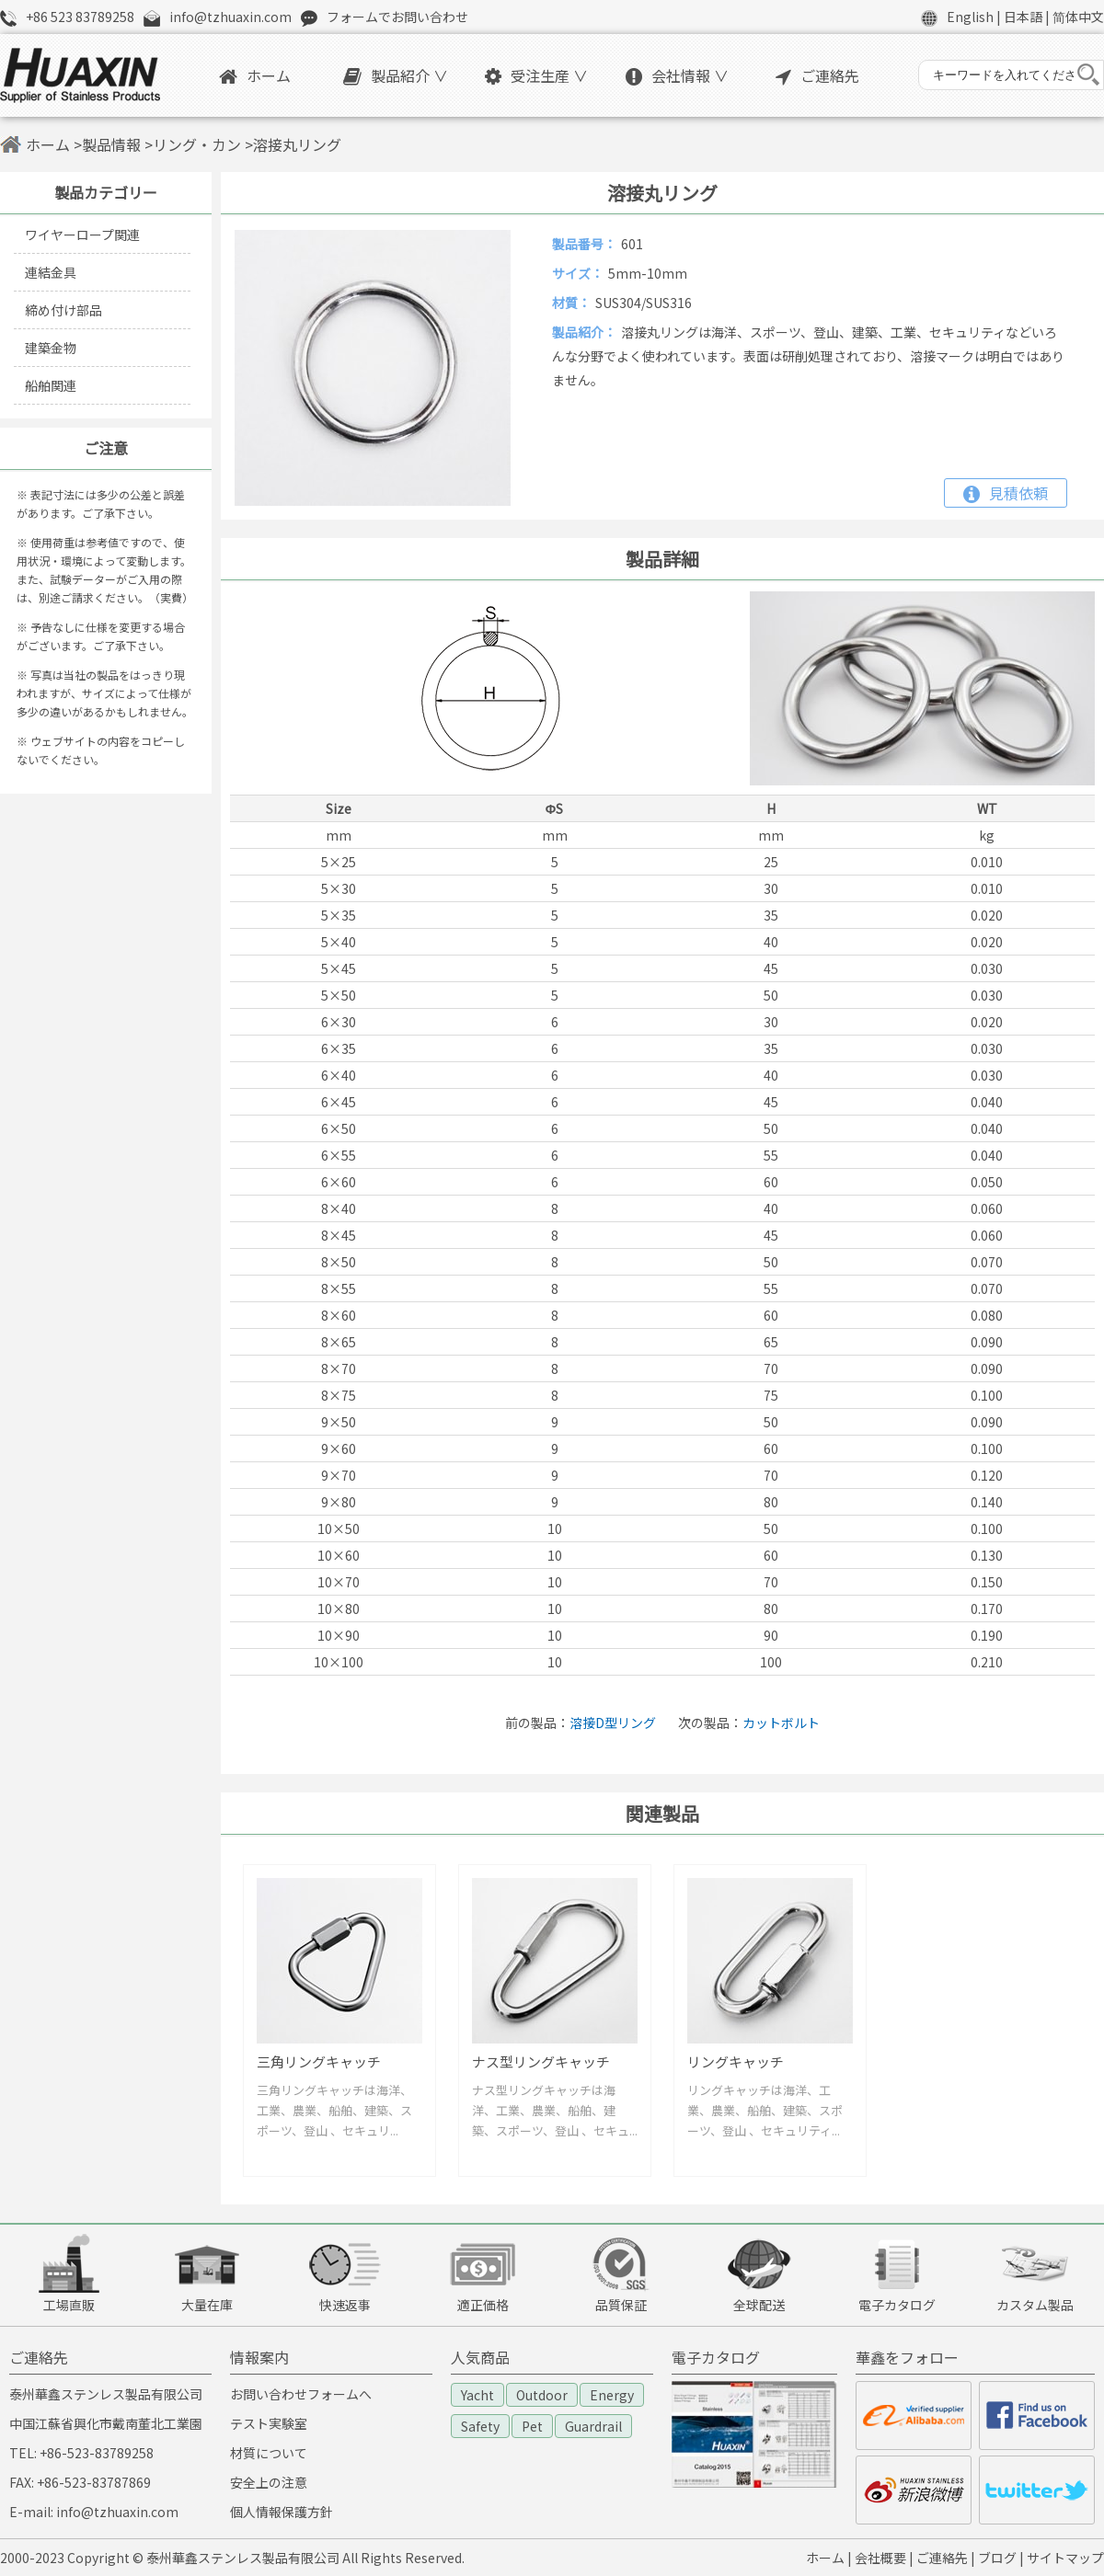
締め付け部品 (63, 310)
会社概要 (880, 2557)
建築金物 (50, 347)
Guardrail (593, 2426)
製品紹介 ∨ (395, 75)
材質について (268, 2453)
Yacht (477, 2395)
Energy (612, 2395)
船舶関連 (50, 385)
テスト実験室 (268, 2423)
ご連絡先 (817, 75)
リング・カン (197, 144)
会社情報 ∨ (677, 75)
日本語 (1023, 16)
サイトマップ (1065, 2557)
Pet (532, 2426)
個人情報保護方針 (281, 2511)
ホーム (255, 75)
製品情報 (111, 144)
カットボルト (781, 1722)
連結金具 (50, 272)
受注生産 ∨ (536, 75)
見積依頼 (1005, 493)
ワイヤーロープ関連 (82, 234)
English (970, 16)
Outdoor (542, 2395)
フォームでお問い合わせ (397, 16)
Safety (480, 2426)
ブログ (997, 2557)
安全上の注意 (268, 2482)
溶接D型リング (612, 1722)
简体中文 (1078, 16)
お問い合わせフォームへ (301, 2394)
